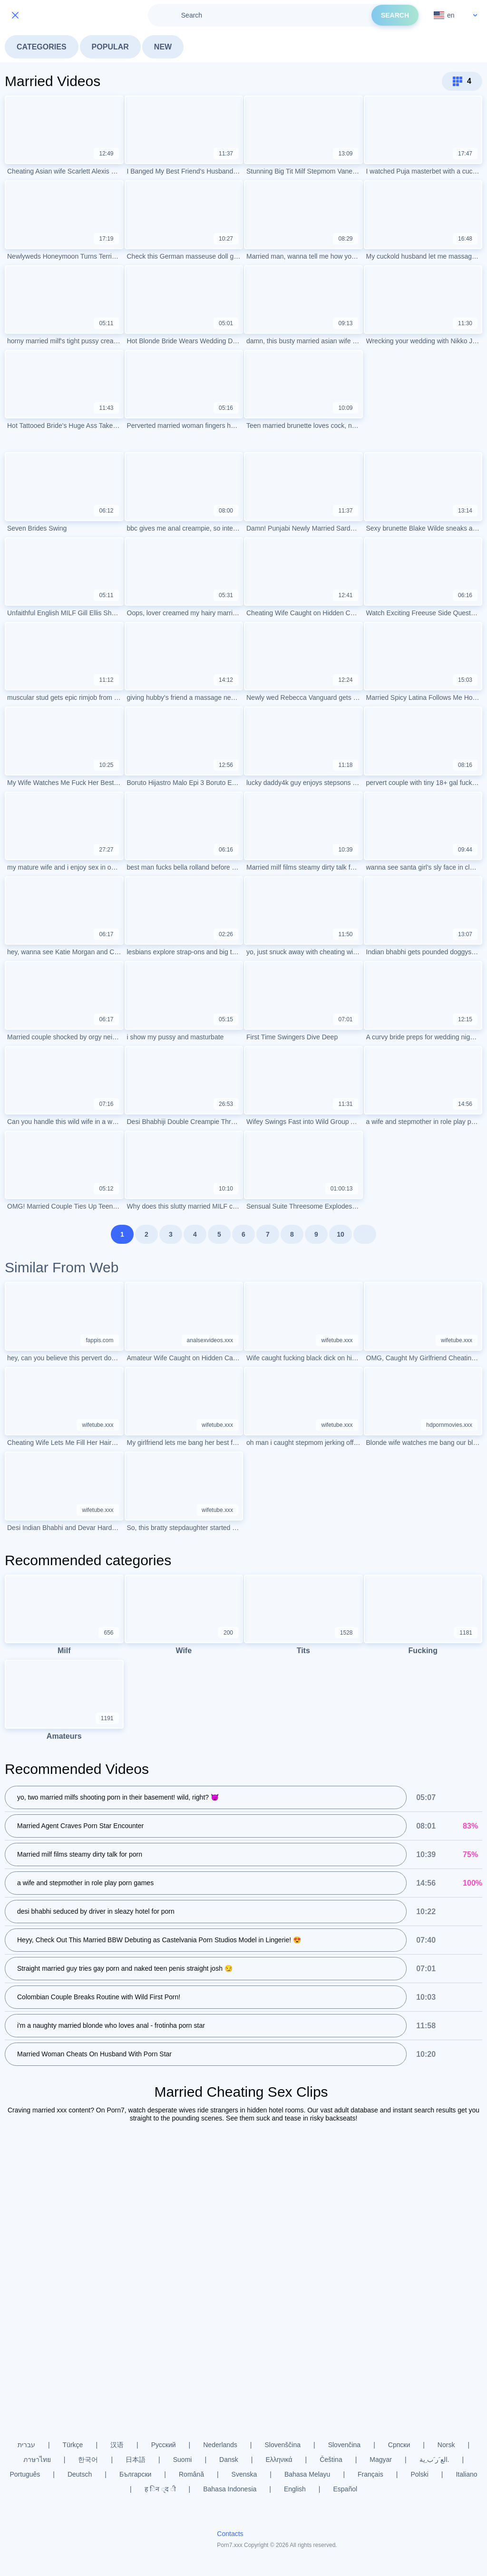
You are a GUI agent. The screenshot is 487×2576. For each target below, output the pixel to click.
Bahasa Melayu (307, 2474)
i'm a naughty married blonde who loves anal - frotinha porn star (111, 2026)
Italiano (466, 2474)
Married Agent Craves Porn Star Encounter (80, 1826)
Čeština (331, 2459)
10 (340, 1234)
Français (370, 2474)
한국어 (88, 2459)
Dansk (228, 2459)
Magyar (381, 2459)
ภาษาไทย (37, 2459)
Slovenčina (344, 2445)
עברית (26, 2445)
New (163, 47)
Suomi (182, 2459)
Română (191, 2474)
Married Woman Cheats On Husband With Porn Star (94, 2054)
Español (345, 2489)
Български (135, 2474)
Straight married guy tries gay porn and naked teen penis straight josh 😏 (125, 1969)
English (295, 2489)
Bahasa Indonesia (229, 2489)
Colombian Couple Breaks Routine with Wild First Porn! (98, 1997)
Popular (110, 47)
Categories (42, 47)
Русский (163, 2445)
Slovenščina (283, 2445)
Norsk (446, 2445)
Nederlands (220, 2445)
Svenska (244, 2474)
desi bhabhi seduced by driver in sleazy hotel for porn (96, 1912)
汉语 (117, 2445)
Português (25, 2474)
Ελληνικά (278, 2459)
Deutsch (80, 2474)
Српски (399, 2445)
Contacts (230, 2533)
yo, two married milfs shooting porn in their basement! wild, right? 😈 (118, 1797)
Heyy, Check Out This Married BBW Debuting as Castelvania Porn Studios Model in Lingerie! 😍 (159, 1940)
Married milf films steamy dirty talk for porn (79, 1855)
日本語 (136, 2459)
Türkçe (73, 2445)
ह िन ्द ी (160, 2489)
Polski (419, 2474)
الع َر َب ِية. (434, 2459)
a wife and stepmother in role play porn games (85, 1883)
